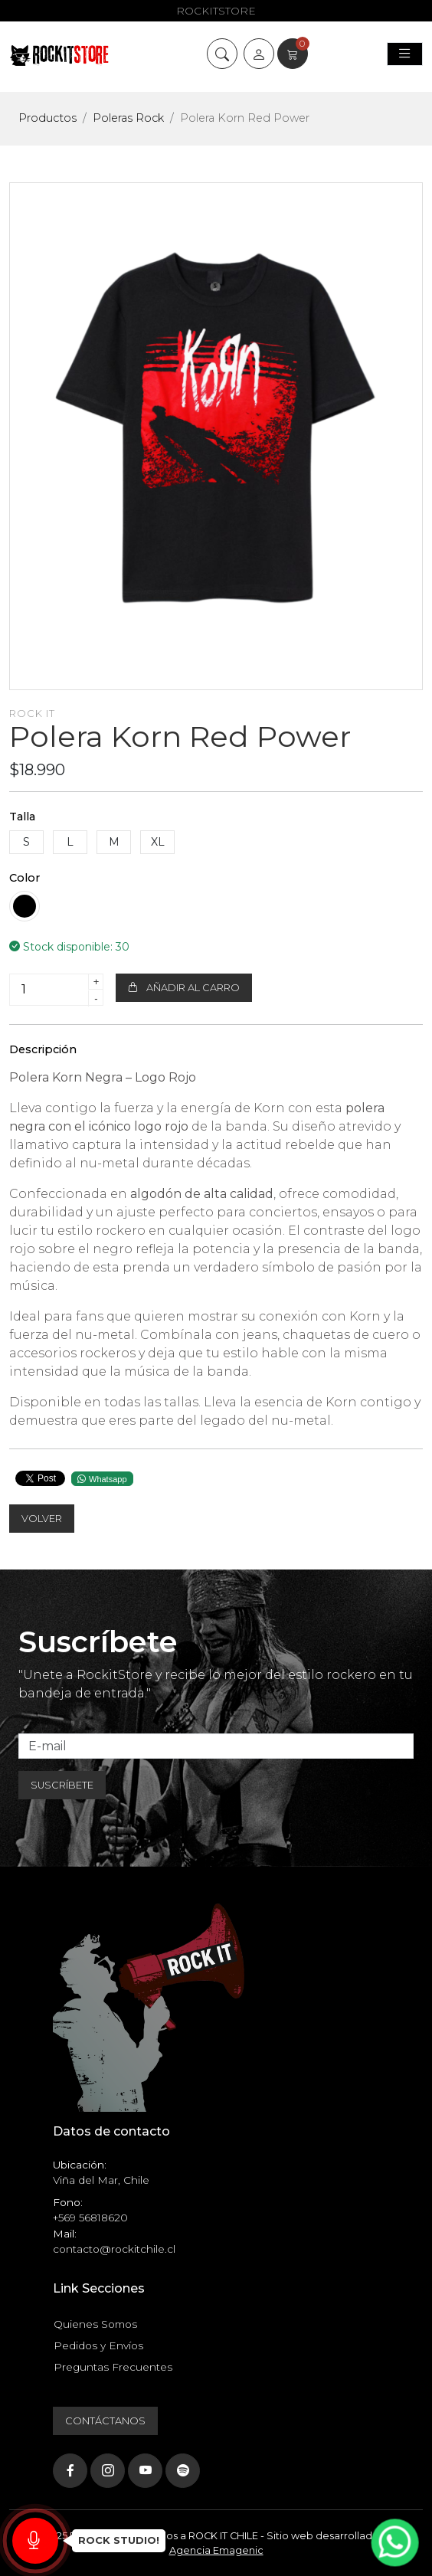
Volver (41, 1518)
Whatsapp (102, 1479)
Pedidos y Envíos (98, 2345)
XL (158, 842)
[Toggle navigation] (405, 54)
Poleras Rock (128, 118)
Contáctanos (105, 2421)
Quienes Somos (95, 2324)
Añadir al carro (184, 987)
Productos (47, 118)
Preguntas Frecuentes (113, 2367)
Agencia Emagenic (216, 2550)
